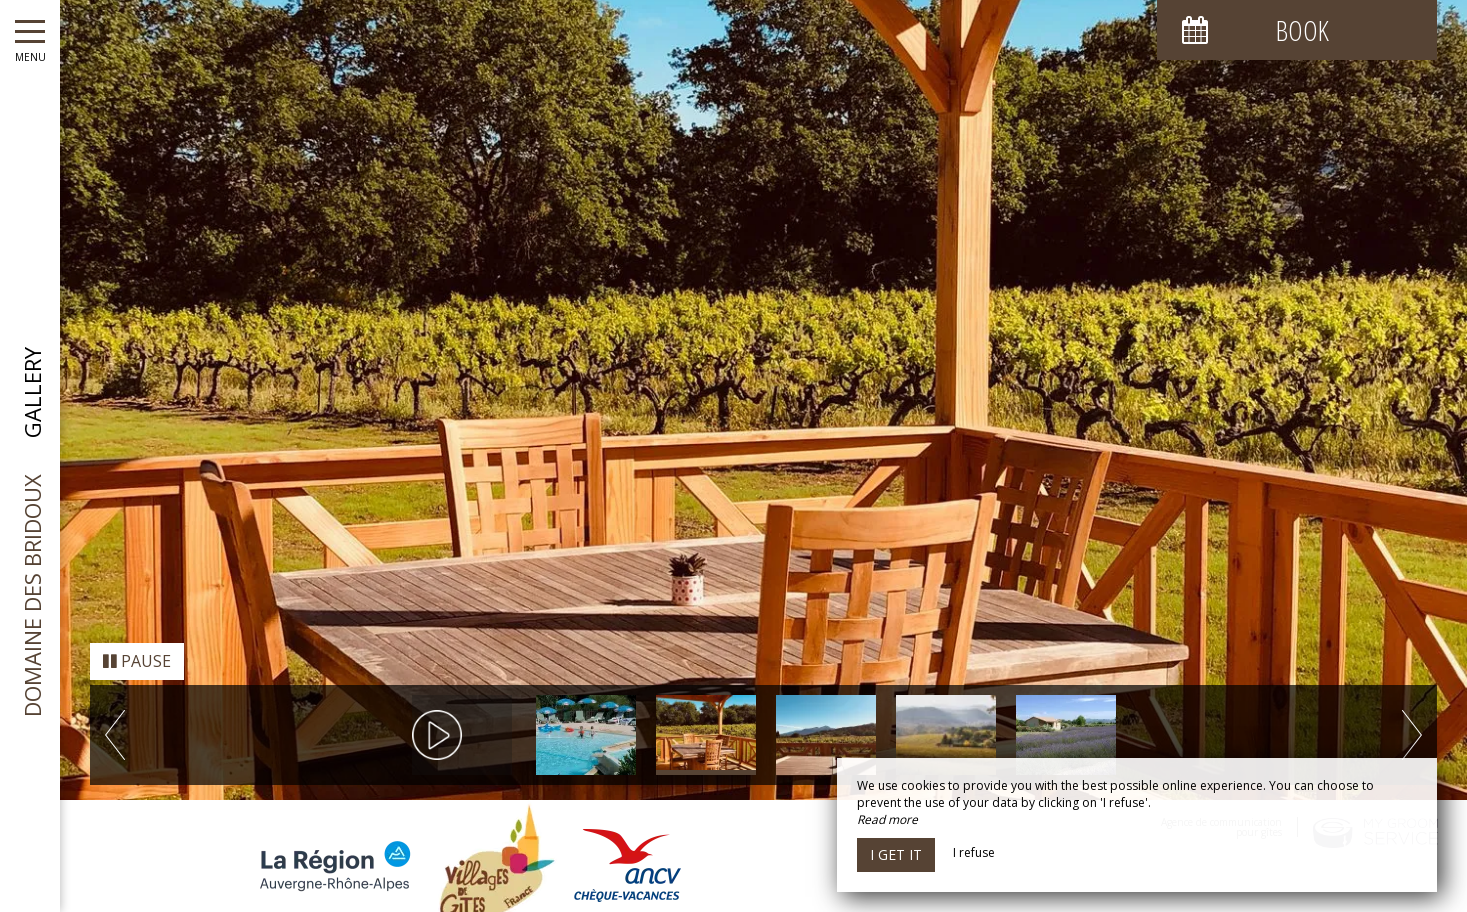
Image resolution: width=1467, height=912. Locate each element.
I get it (896, 854)
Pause (137, 640)
